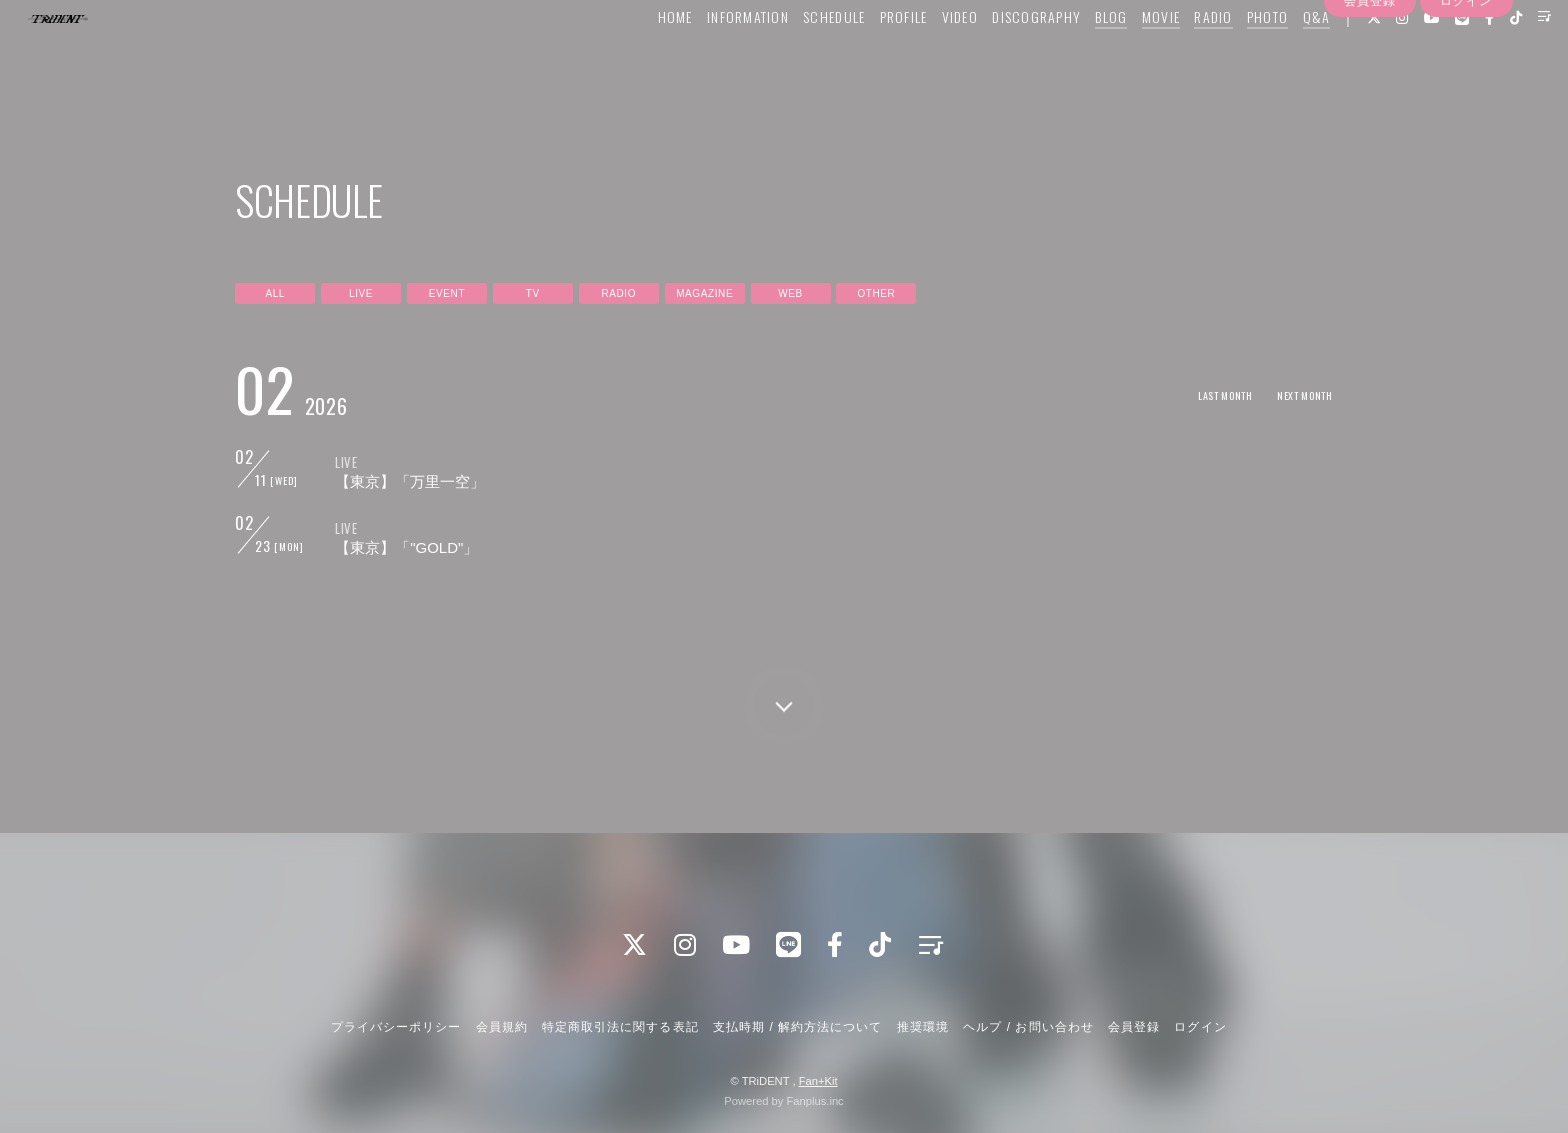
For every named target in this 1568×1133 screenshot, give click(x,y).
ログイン (1466, 93)
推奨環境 (923, 1027)
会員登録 (1370, 93)
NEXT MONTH (1297, 394)
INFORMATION (706, 56)
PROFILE (862, 56)
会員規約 (502, 1027)
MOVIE (1119, 56)
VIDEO (918, 56)
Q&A (1275, 56)
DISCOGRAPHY (995, 56)
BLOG (1070, 56)
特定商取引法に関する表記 (620, 1027)
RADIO (1172, 56)
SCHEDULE (792, 56)
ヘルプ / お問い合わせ (1028, 1027)
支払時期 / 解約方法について (798, 1027)
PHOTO (1225, 56)
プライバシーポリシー (396, 1027)
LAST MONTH (1202, 394)
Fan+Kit (818, 1081)
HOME (633, 56)
